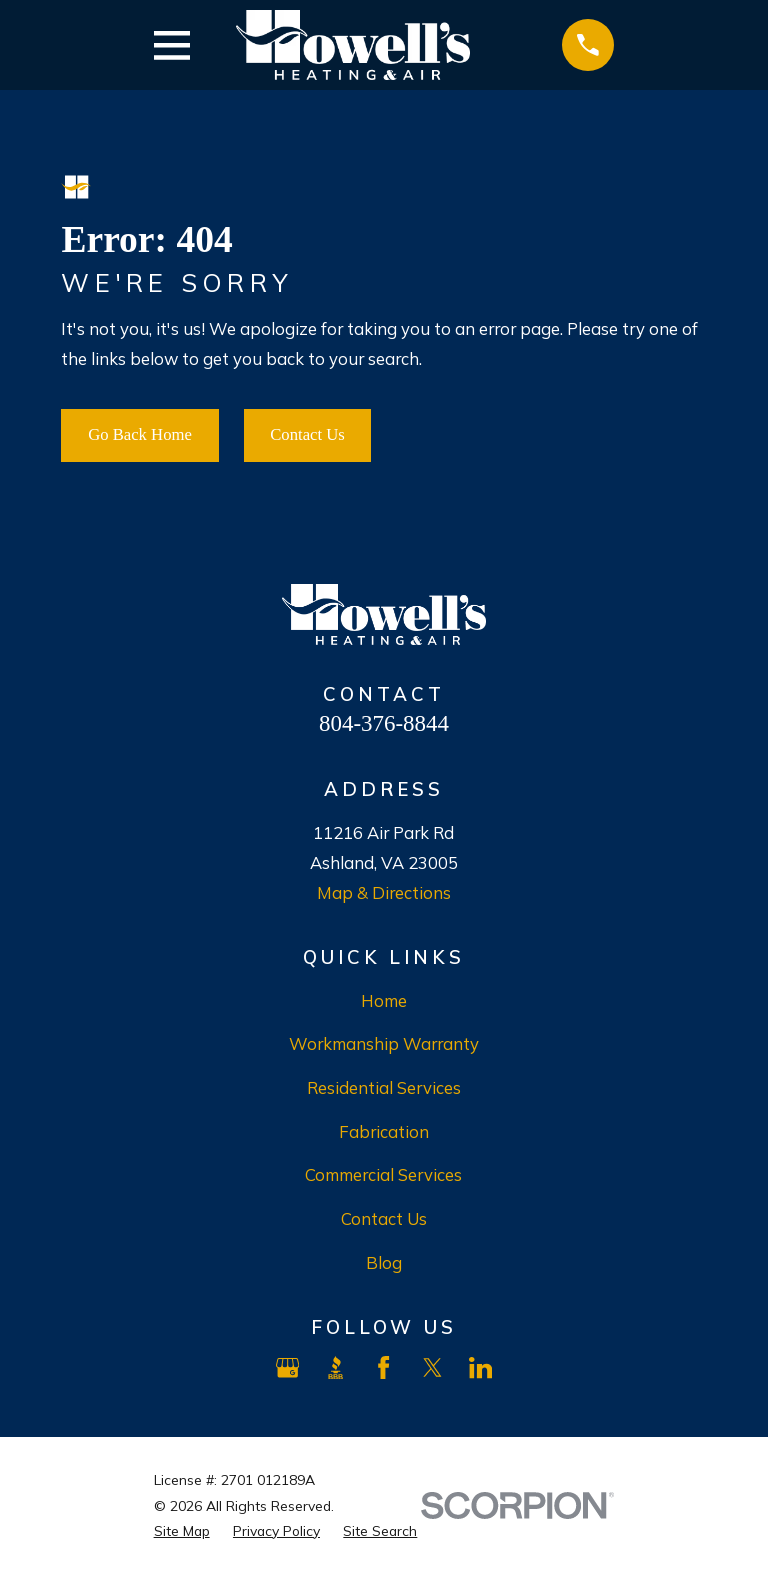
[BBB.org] (335, 1367)
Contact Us (307, 434)
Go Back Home (140, 434)
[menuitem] (182, 1530)
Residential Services (384, 1087)
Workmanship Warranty (384, 1043)
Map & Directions (384, 892)
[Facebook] (383, 1367)
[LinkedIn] (480, 1367)
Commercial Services (383, 1174)
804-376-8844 (384, 723)
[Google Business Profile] (287, 1367)
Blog (384, 1262)
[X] (432, 1367)
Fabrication (384, 1131)
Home (384, 1000)
